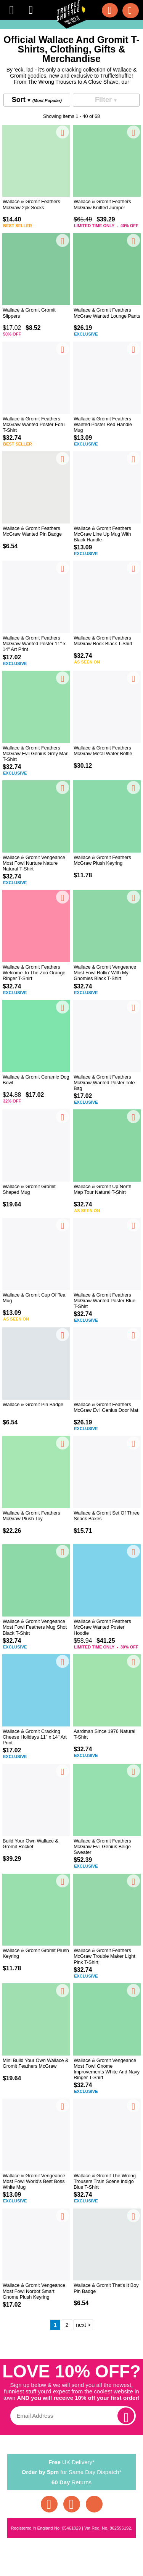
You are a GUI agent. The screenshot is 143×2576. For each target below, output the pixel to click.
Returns (71, 2481)
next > (83, 2325)
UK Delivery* (71, 2461)
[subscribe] (125, 2415)
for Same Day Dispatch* (71, 2470)
